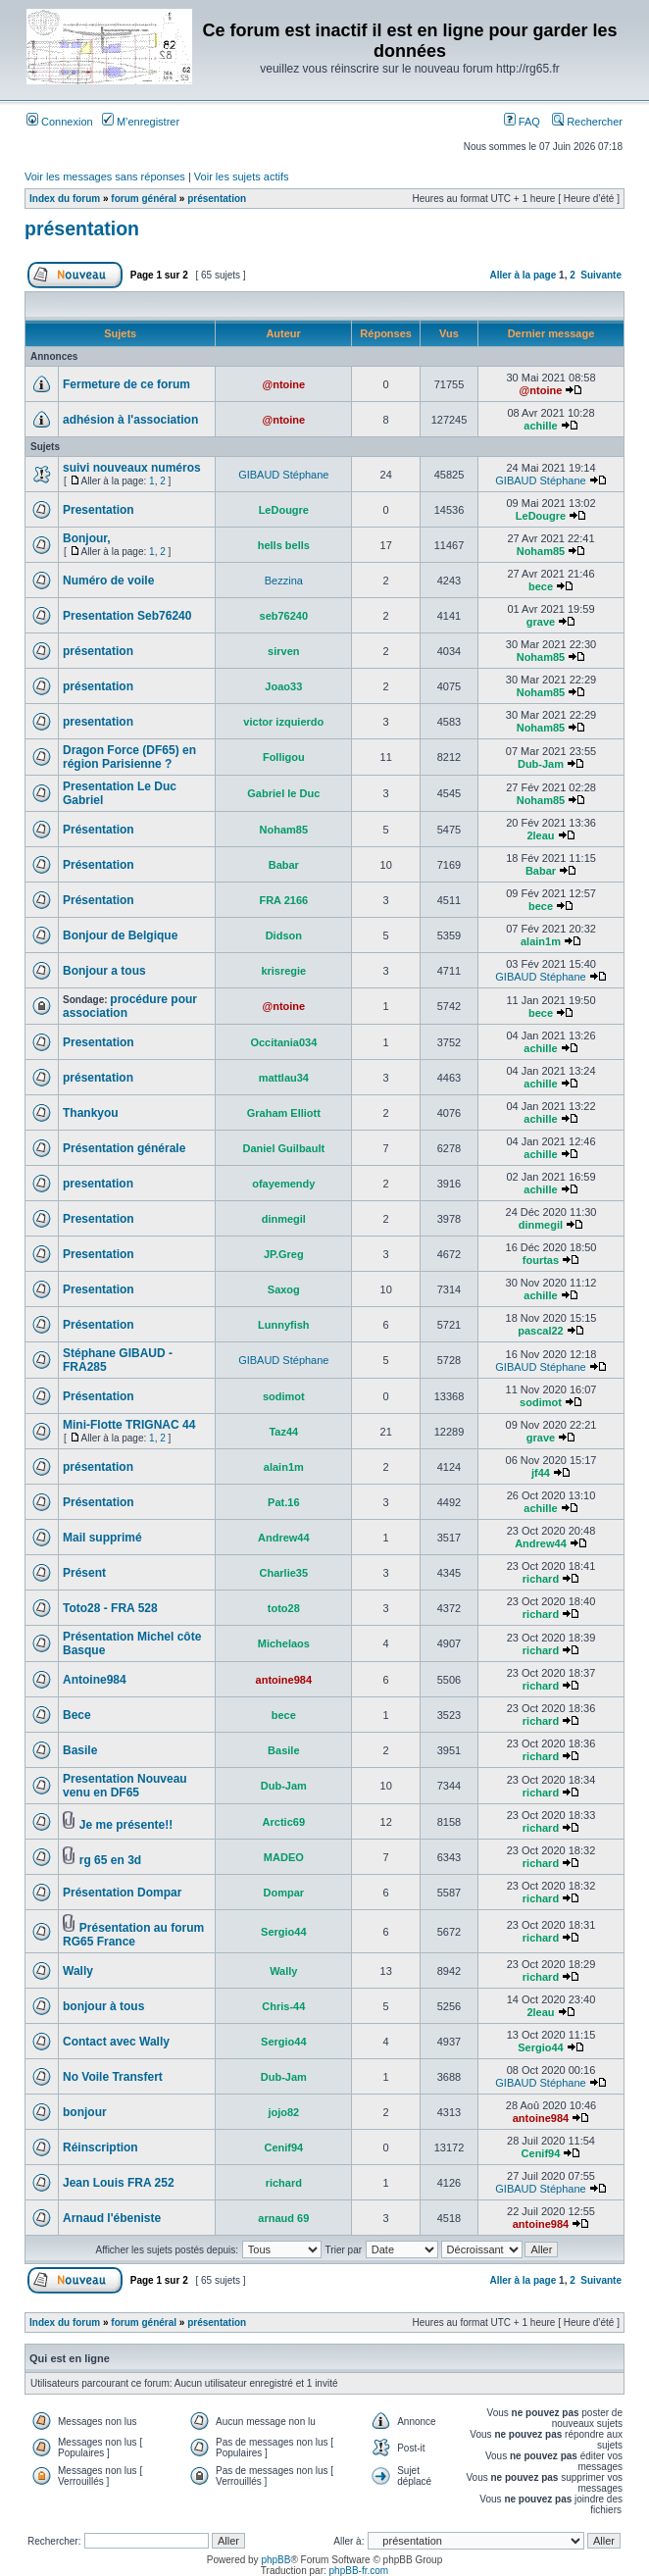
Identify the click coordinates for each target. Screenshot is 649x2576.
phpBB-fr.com (359, 2570)
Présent (84, 1573)
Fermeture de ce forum (126, 384)
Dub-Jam (541, 764)
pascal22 (540, 1331)
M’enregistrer (140, 121)
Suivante (601, 275)
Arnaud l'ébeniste (112, 2218)
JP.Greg (284, 1254)
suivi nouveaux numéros (132, 468)
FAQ (522, 121)
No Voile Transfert (113, 2077)
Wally (78, 1971)
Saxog (284, 1289)
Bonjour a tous (104, 971)
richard (541, 1579)
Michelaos (284, 1643)
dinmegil (284, 1219)
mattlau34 (284, 1078)
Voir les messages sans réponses (105, 176)
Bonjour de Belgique (120, 935)
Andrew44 (284, 1537)
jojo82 (283, 2112)
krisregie (283, 971)
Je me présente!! (126, 1825)
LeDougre (284, 510)
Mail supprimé (102, 1537)
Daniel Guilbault (283, 1148)
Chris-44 (283, 2006)
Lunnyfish (284, 1325)
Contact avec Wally (116, 2041)
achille (540, 425)
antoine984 (284, 1680)
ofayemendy (283, 1183)
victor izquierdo (283, 722)
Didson (284, 935)
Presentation (98, 510)
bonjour (85, 2112)
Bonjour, (87, 538)
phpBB (275, 2559)
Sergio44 (283, 1932)
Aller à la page (522, 275)
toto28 (284, 1608)
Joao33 (283, 686)
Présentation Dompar (122, 1892)
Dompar (284, 1892)
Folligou (284, 757)
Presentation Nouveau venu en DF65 (125, 1785)
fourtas (541, 1260)
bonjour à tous (103, 2006)
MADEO (284, 1857)
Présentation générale (124, 1148)
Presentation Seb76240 (127, 616)
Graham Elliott (284, 1113)
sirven (283, 651)
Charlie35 (284, 1573)
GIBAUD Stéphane (283, 474)
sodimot (284, 1396)
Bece (77, 1715)
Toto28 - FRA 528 (110, 1608)
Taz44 (283, 1432)
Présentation (98, 829)
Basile (80, 1750)
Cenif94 (283, 2147)
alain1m (541, 941)
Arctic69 (284, 1822)
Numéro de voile (108, 580)
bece (540, 586)
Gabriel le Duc (283, 793)
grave (540, 622)
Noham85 (541, 551)
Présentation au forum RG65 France (133, 1934)
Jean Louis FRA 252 (119, 2183)
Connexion (59, 121)
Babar (284, 865)
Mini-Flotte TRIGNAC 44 (129, 1425)
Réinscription (100, 2147)
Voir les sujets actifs (241, 176)
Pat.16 (283, 1502)
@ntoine (283, 384)
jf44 (540, 1473)
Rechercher (587, 121)
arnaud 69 (283, 2218)
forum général (143, 198)
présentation (216, 198)
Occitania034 (283, 1042)
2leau (540, 835)
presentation (98, 722)
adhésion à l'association (130, 420)
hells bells (284, 545)
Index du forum (64, 198)
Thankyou (91, 1113)
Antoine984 (94, 1680)
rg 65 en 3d (110, 1860)
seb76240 (284, 616)
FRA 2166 (283, 900)
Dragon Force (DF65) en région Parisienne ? (129, 757)
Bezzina (284, 580)
